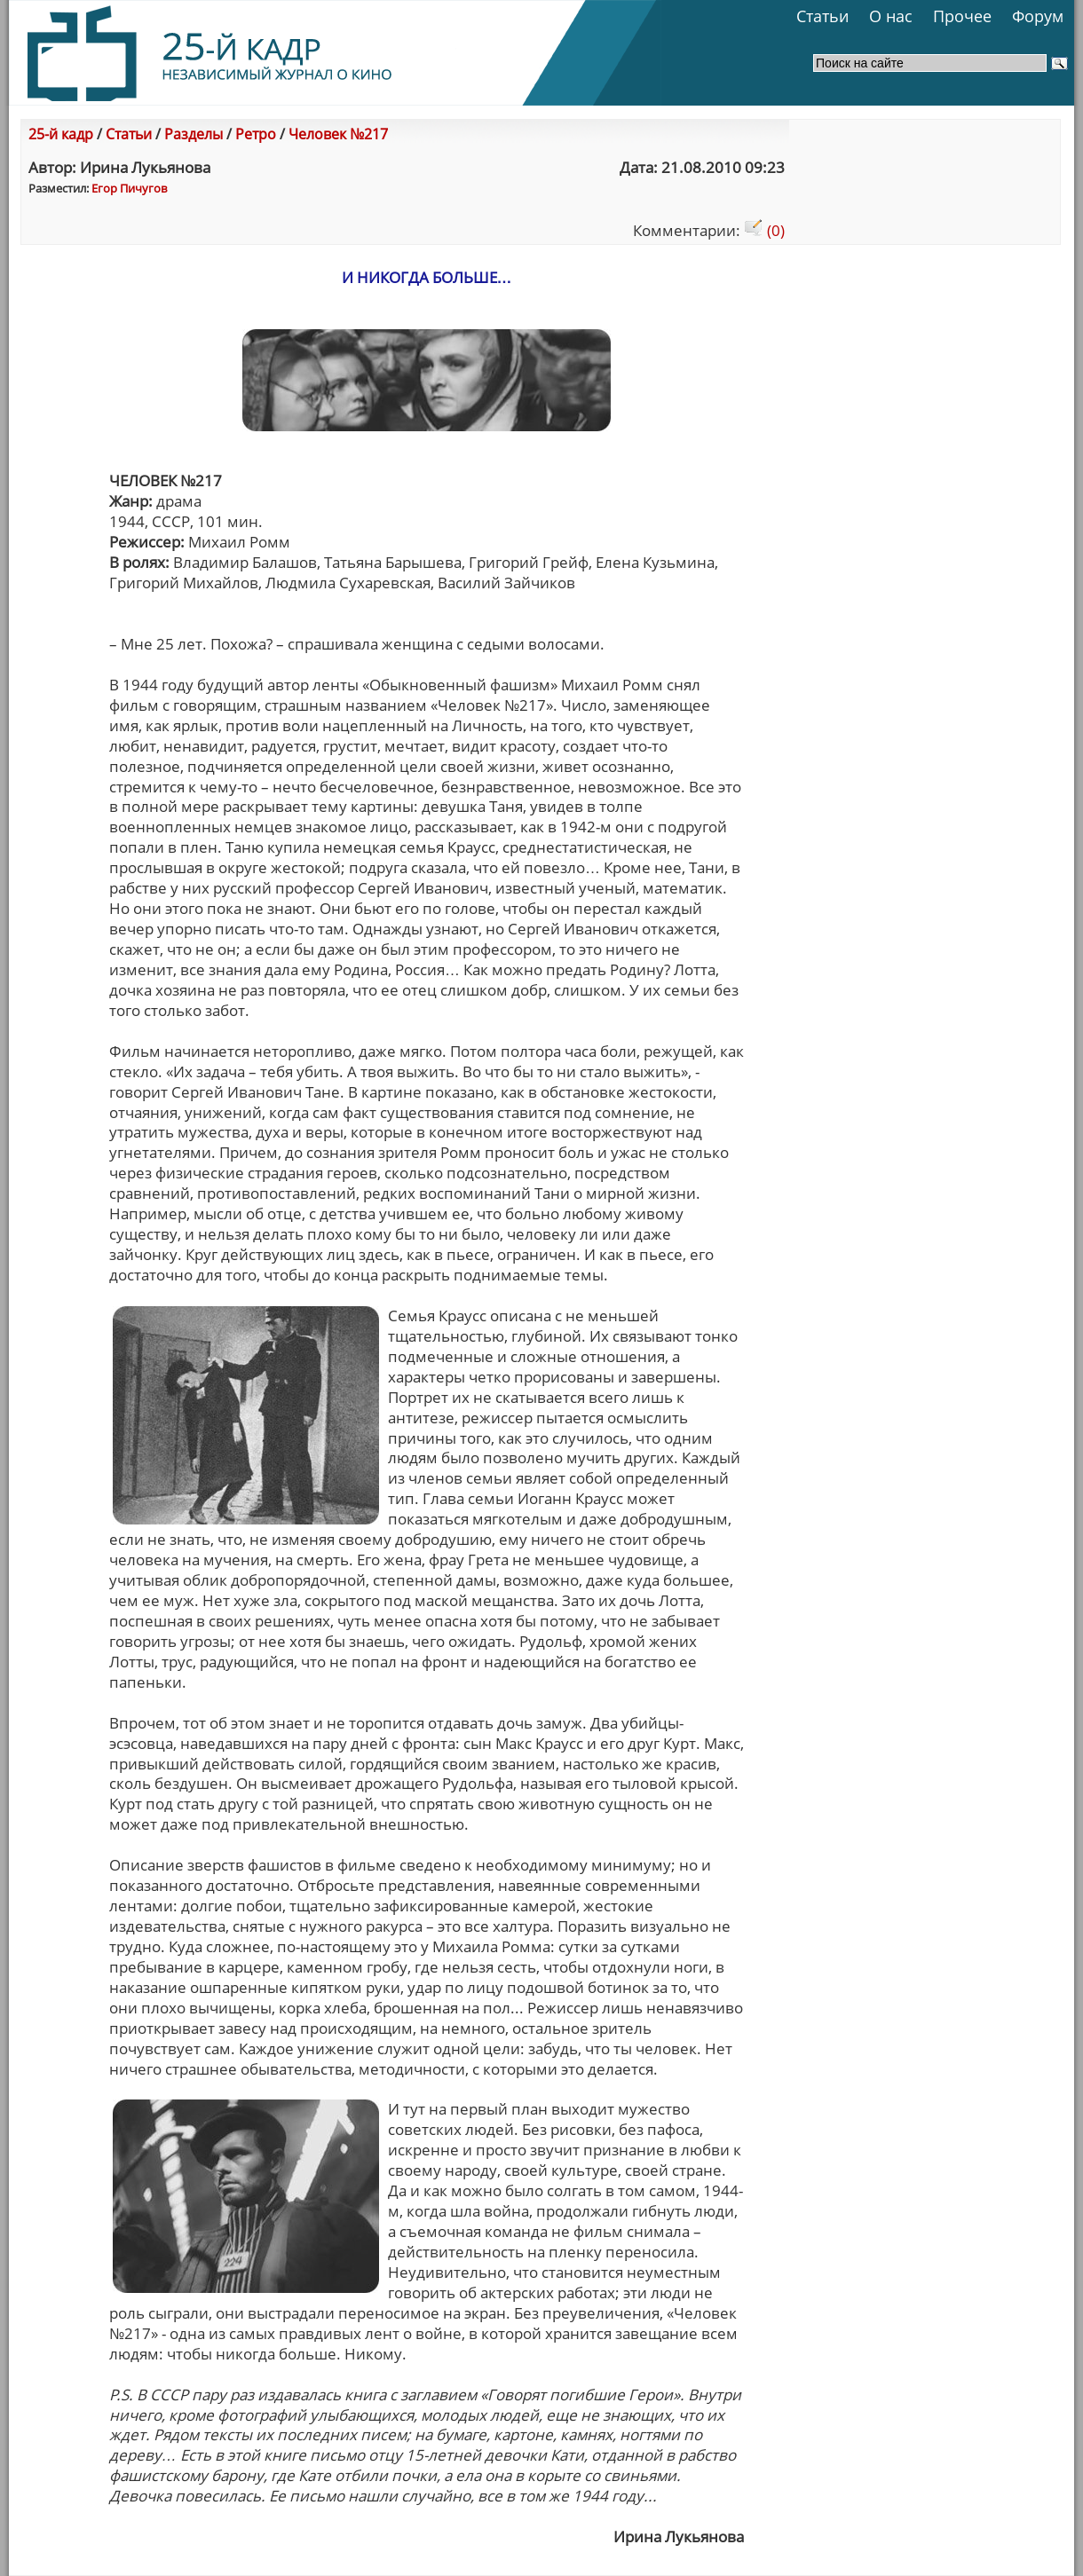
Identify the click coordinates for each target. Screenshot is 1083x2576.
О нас (891, 16)
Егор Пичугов (129, 188)
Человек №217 (338, 134)
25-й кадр (60, 134)
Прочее (962, 16)
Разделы (193, 134)
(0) (764, 230)
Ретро (255, 134)
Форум (1037, 16)
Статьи (822, 16)
